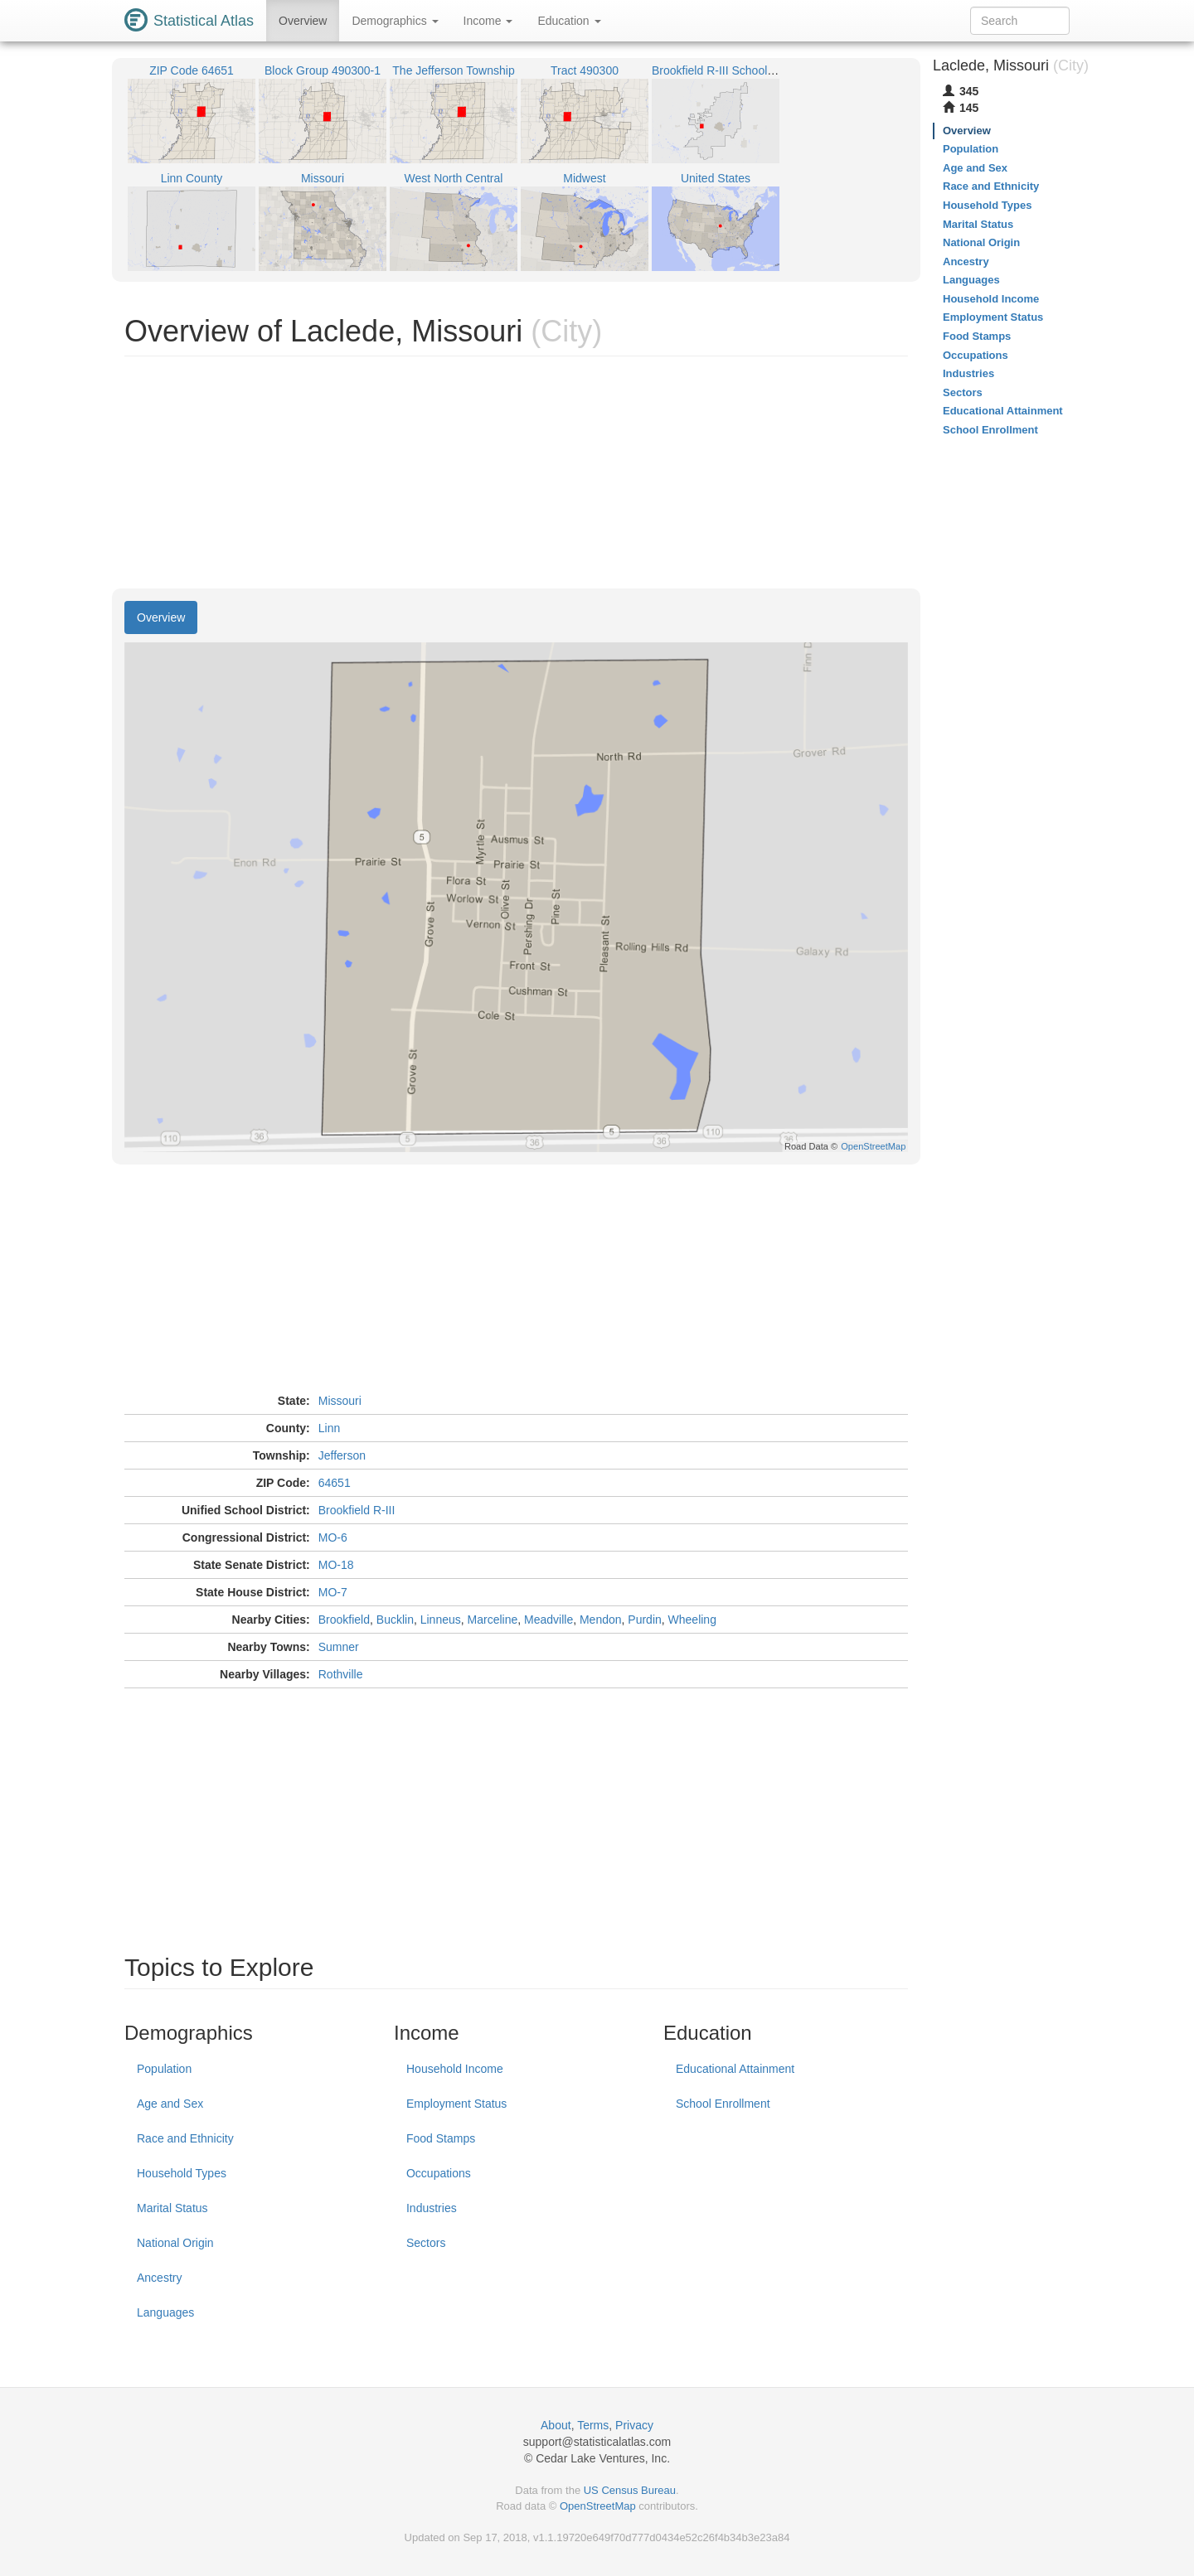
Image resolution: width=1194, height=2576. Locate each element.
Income (488, 20)
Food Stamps (440, 2138)
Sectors (425, 2242)
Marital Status (172, 2208)
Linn (329, 1428)
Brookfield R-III (357, 1510)
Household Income (454, 2068)
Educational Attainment (735, 2068)
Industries (431, 2208)
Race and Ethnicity (185, 2138)
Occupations (438, 2173)
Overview (303, 20)
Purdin (644, 1619)
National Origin (175, 2242)
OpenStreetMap (598, 2506)
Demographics (395, 20)
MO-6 (332, 1537)
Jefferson (342, 1455)
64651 (334, 1482)
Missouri (340, 1400)
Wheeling (692, 1619)
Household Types (181, 2173)
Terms (593, 2425)
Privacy (634, 2425)
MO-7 (332, 1592)
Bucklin (395, 1619)
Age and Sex (170, 2103)
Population (164, 2068)
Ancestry (159, 2277)
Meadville (548, 1619)
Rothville (340, 1674)
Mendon (601, 1619)
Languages (165, 2312)
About (556, 2425)
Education (568, 20)
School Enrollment (723, 2103)
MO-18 (336, 1564)
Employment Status (456, 2103)
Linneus (440, 1619)
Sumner (338, 1647)
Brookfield (344, 1619)
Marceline (493, 1619)
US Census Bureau (630, 2490)
